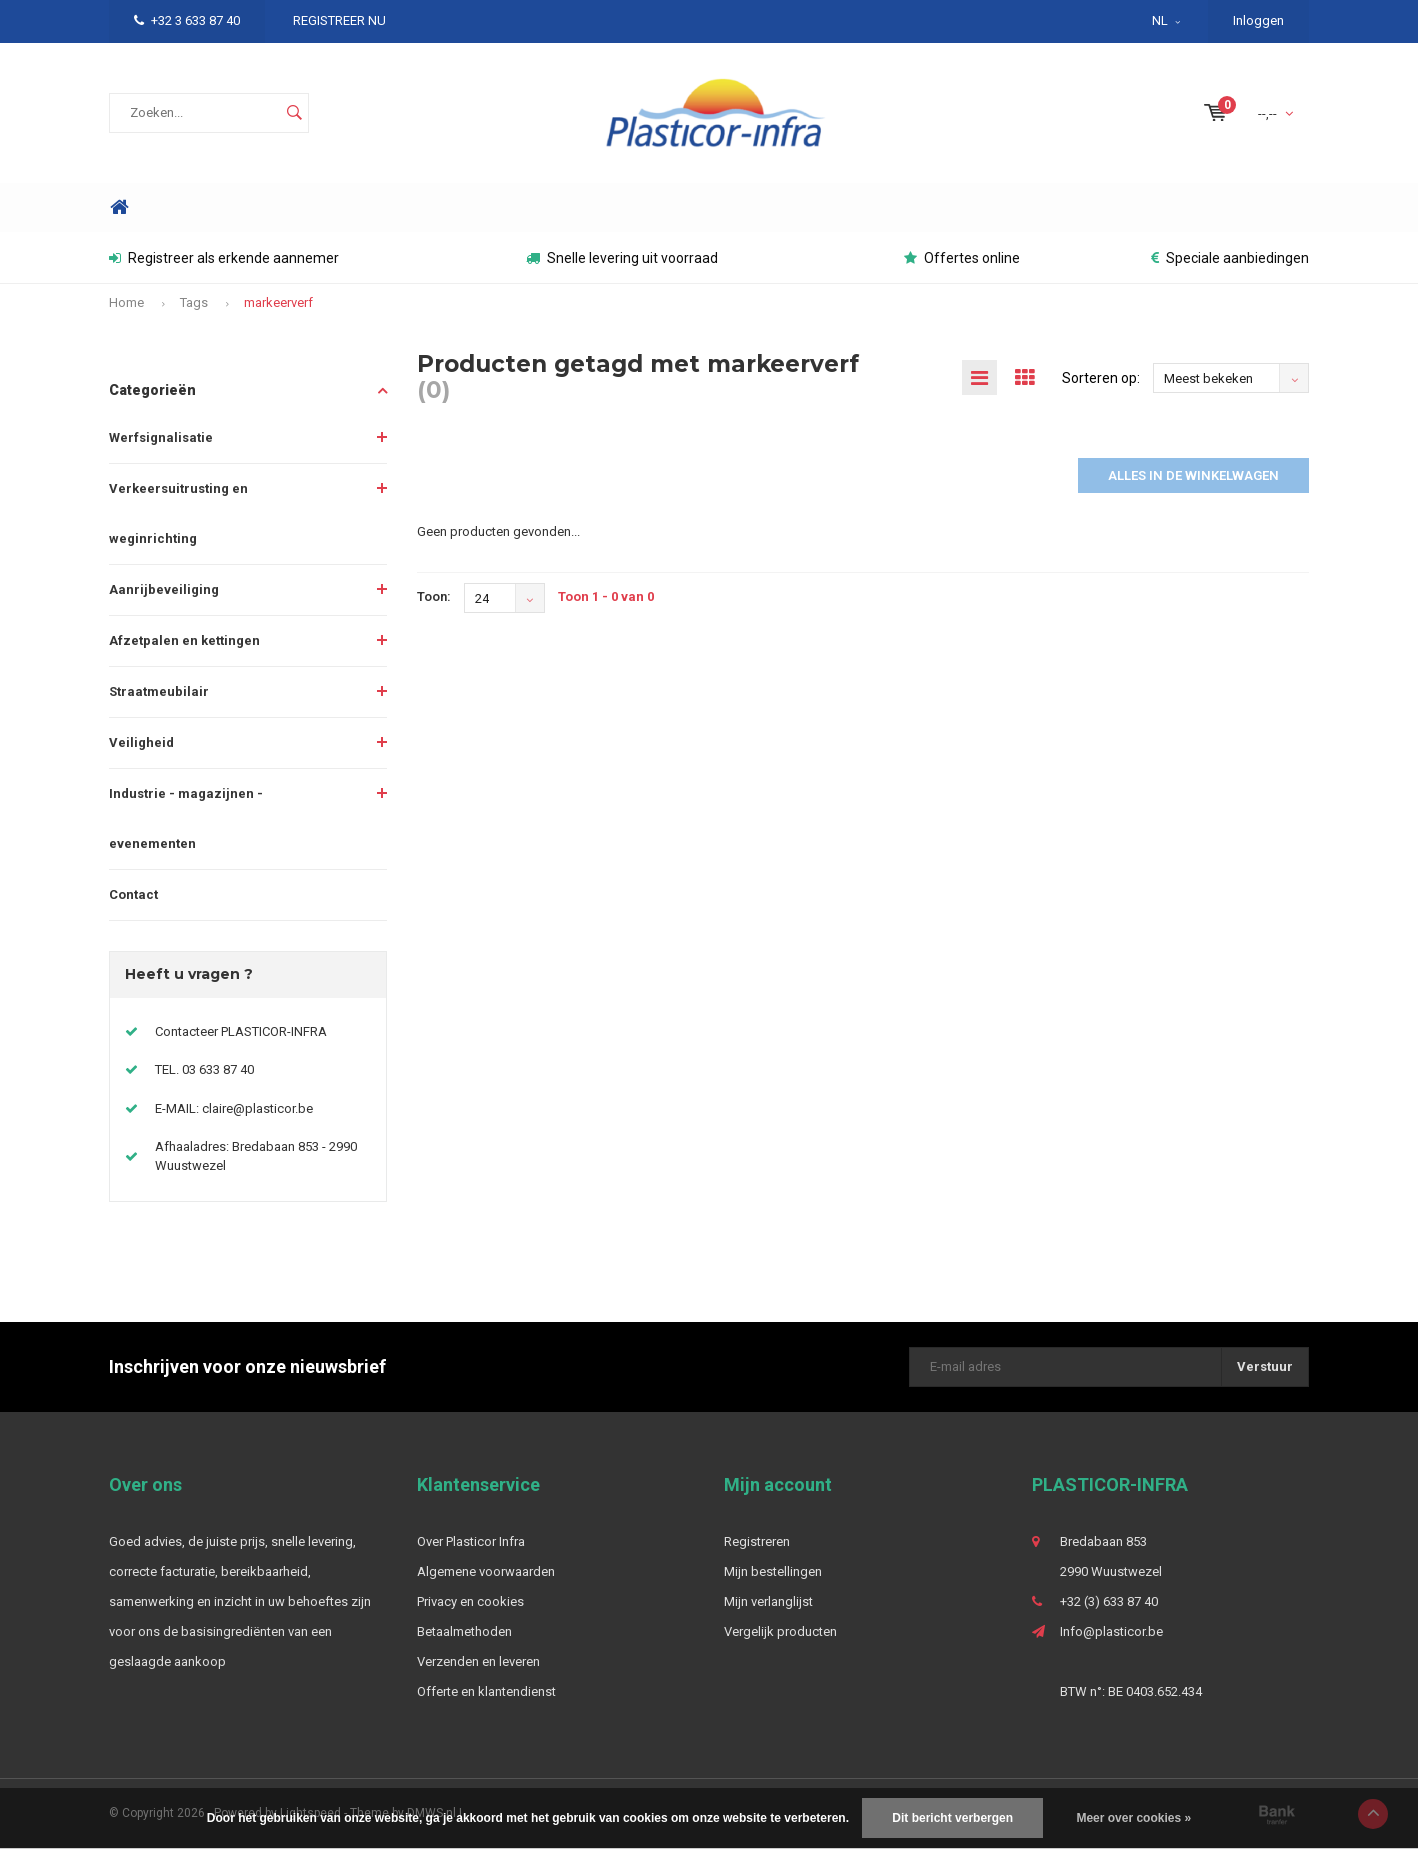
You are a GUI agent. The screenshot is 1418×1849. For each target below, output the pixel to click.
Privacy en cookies (470, 1601)
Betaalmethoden (464, 1631)
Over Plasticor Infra (471, 1541)
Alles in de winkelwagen (1193, 475)
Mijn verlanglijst (768, 1601)
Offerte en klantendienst (486, 1691)
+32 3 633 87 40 (187, 20)
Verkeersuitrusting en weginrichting (178, 513)
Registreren (757, 1541)
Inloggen (1258, 20)
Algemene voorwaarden (486, 1571)
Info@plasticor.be (1111, 1631)
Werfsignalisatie (161, 437)
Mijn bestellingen (773, 1571)
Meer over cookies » (1133, 1818)
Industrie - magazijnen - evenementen (186, 818)
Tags (194, 302)
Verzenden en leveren (478, 1661)
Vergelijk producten (780, 1631)
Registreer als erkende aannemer (224, 258)
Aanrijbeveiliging (164, 589)
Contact (133, 894)
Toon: (434, 596)
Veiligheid (141, 742)
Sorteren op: (1101, 378)
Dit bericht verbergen (952, 1818)
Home (119, 207)
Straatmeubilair (159, 691)
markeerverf (278, 302)
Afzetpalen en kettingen (184, 640)
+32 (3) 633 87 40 (1109, 1601)
